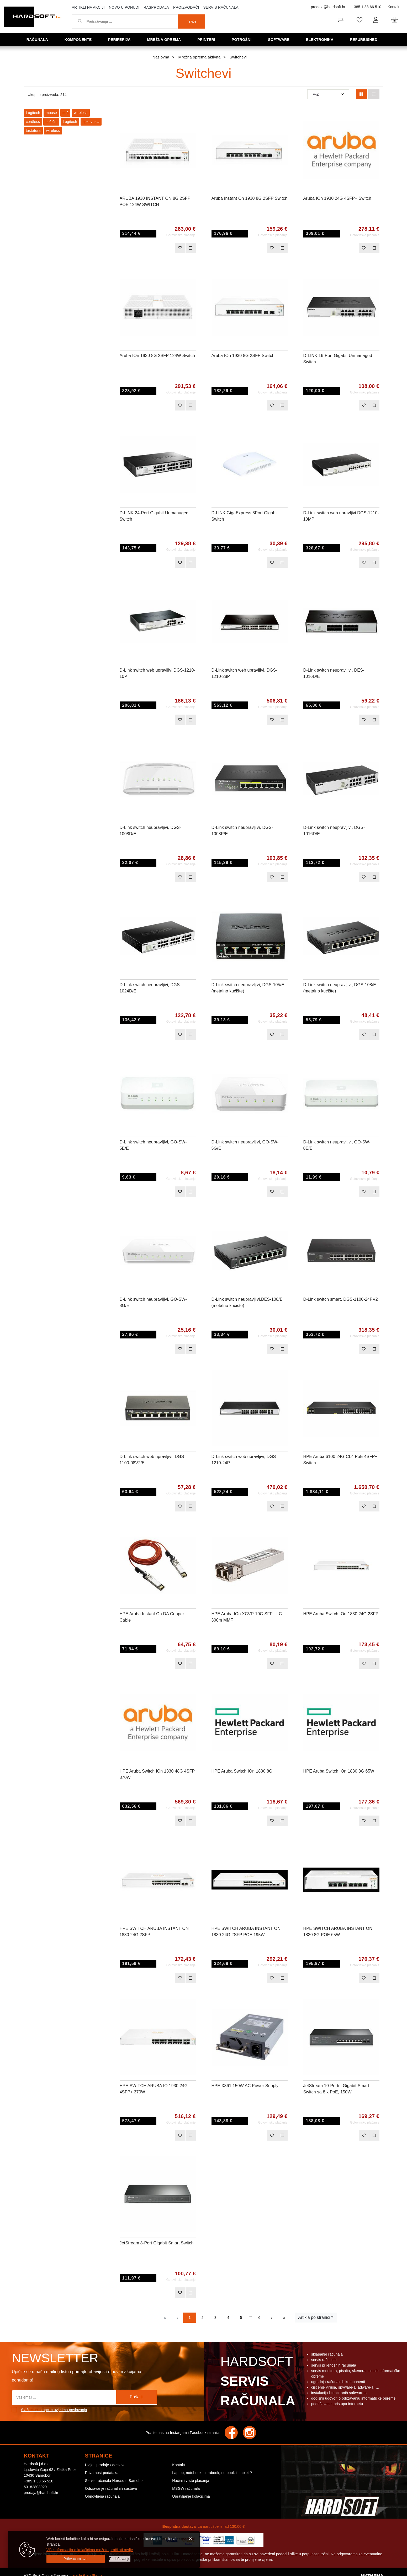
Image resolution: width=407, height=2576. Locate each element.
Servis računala (221, 7)
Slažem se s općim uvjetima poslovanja (54, 2410)
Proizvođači (186, 7)
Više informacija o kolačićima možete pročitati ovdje (89, 2550)
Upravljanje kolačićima (191, 2496)
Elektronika (321, 39)
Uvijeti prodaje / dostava (105, 2465)
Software (280, 39)
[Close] (75, 2559)
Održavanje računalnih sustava (111, 2488)
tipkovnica (91, 122)
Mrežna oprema (165, 39)
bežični (51, 122)
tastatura (33, 130)
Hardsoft (256, 2382)
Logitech (33, 113)
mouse (51, 113)
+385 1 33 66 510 (366, 7)
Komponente (79, 39)
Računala (38, 39)
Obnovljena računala (102, 2496)
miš (65, 113)
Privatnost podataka (102, 2473)
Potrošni (242, 39)
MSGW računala (186, 2488)
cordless (33, 122)
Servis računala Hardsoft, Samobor (114, 2480)
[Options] (120, 2559)
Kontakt (394, 7)
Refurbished (365, 39)
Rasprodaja (156, 7)
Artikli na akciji (88, 7)
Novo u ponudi (124, 7)
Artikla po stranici (314, 2317)
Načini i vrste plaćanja (190, 2480)
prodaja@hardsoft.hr (328, 7)
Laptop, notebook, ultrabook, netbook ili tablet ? (212, 2473)
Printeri (208, 39)
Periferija (121, 39)
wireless (80, 113)
